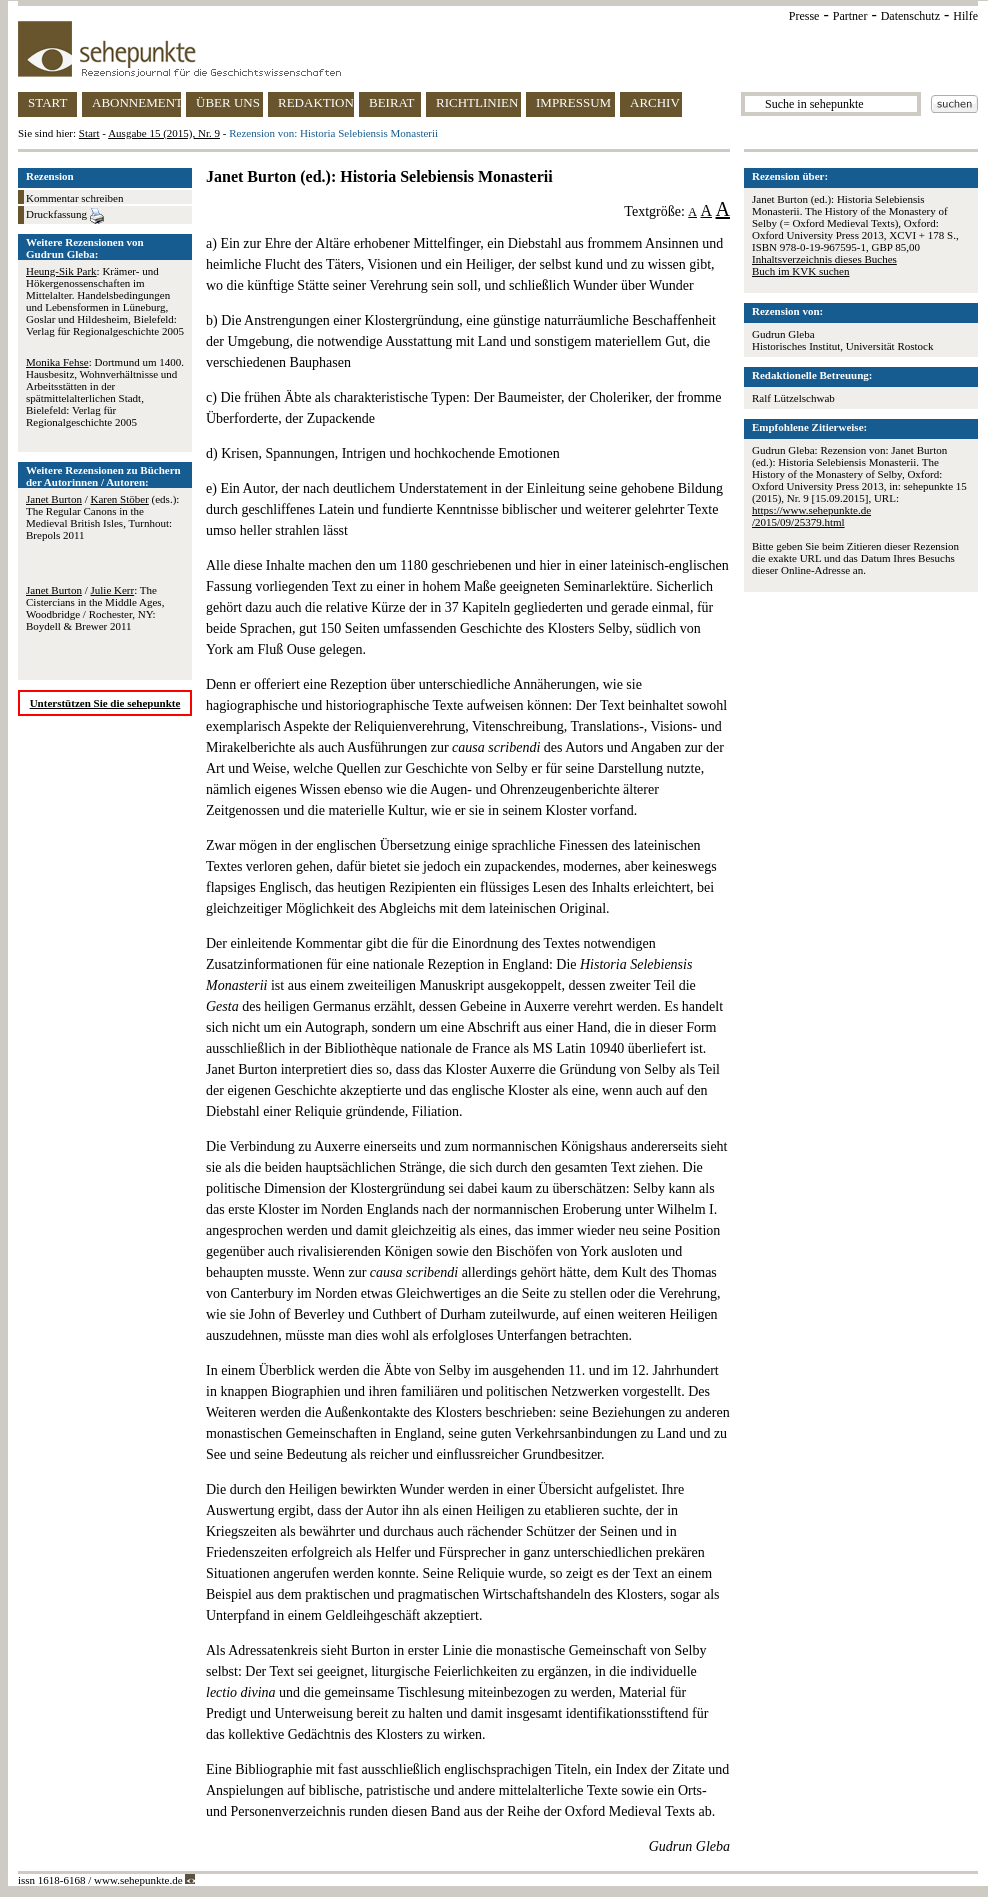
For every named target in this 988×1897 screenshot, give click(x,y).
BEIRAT (392, 102)
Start (89, 133)
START (47, 102)
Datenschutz (910, 16)
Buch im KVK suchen (800, 271)
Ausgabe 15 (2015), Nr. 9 (164, 133)
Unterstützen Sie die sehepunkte (105, 703)
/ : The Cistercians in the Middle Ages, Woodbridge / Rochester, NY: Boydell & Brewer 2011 (95, 608)
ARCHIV (655, 102)
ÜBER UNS (228, 102)
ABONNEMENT (136, 102)
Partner (850, 16)
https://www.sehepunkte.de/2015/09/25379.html (811, 516)
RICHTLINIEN (477, 102)
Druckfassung (65, 216)
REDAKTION (316, 102)
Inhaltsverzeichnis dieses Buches (824, 259)
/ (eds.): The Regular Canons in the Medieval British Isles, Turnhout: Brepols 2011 (102, 517)
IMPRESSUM (573, 102)
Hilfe (965, 16)
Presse (804, 16)
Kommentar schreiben (74, 198)
